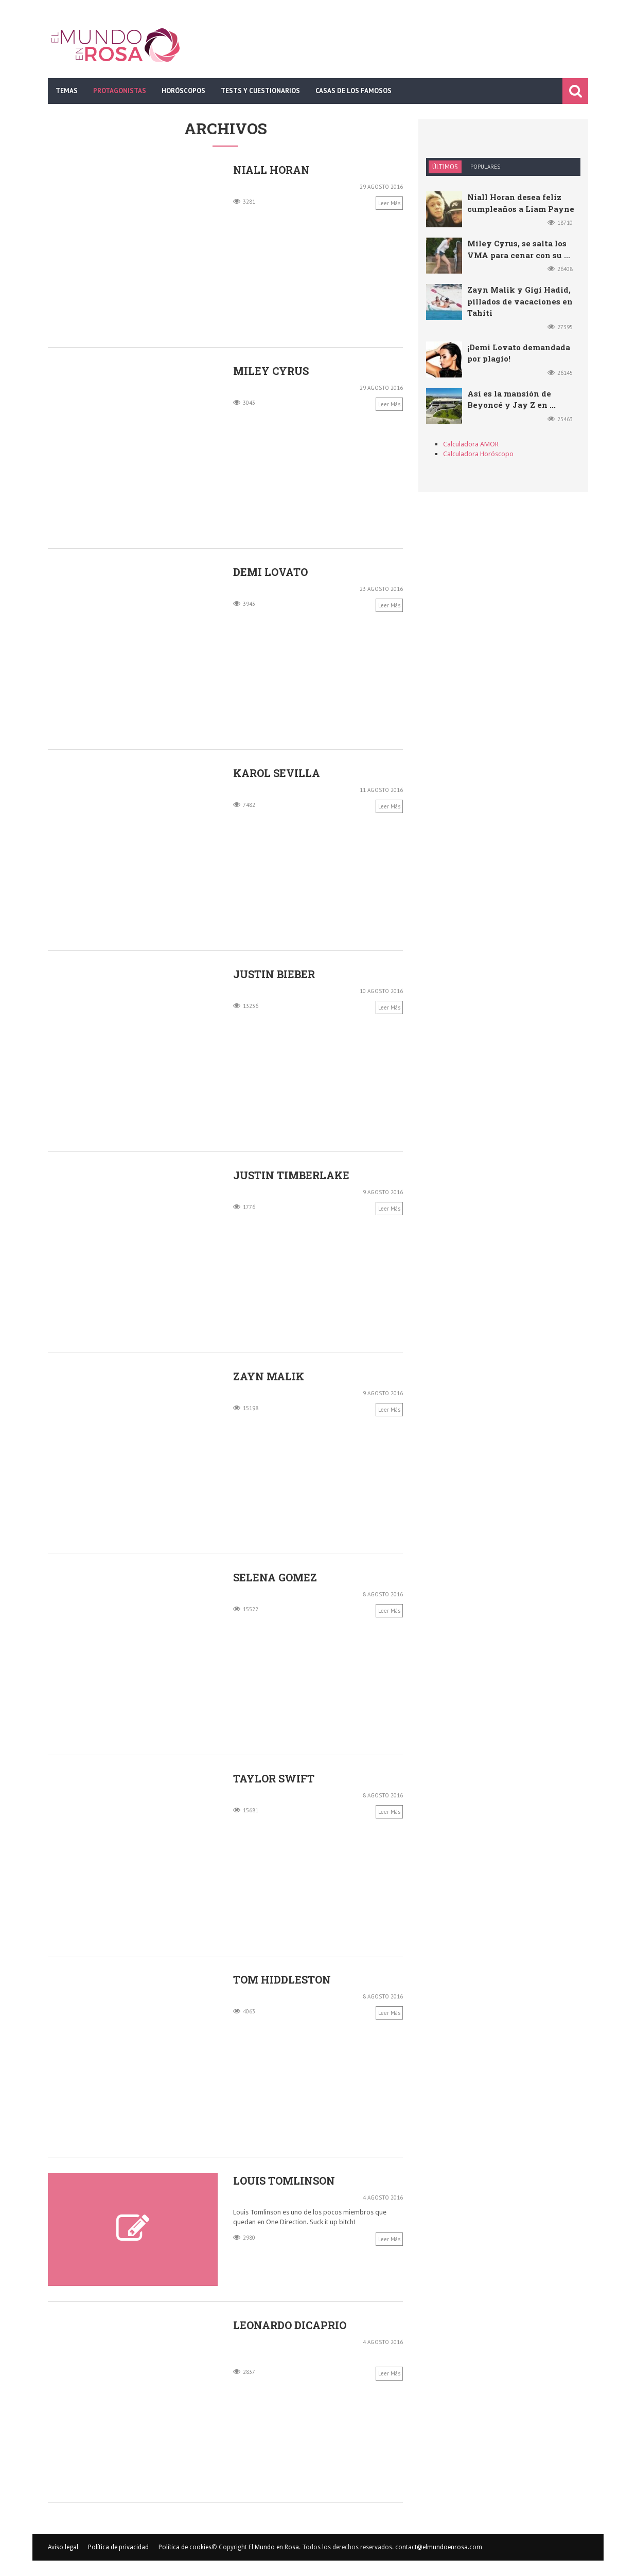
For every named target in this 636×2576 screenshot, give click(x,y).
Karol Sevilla (276, 773)
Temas (67, 90)
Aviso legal (63, 2547)
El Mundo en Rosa (274, 2547)
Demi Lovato (270, 572)
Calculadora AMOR (471, 444)
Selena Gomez (275, 1577)
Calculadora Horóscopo (478, 454)
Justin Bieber (274, 974)
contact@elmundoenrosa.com (438, 2547)
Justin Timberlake (291, 1175)
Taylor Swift (273, 1778)
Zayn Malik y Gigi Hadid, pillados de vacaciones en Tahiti (520, 301)
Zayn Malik (268, 1376)
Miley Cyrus (271, 370)
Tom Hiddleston (282, 1979)
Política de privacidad (118, 2547)
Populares (485, 166)
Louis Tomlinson (284, 2180)
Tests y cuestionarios (260, 90)
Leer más (389, 203)
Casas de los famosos (353, 90)
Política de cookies (184, 2547)
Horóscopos (183, 90)
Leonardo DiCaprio (289, 2325)
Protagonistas (119, 90)
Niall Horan (271, 169)
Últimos (445, 167)
